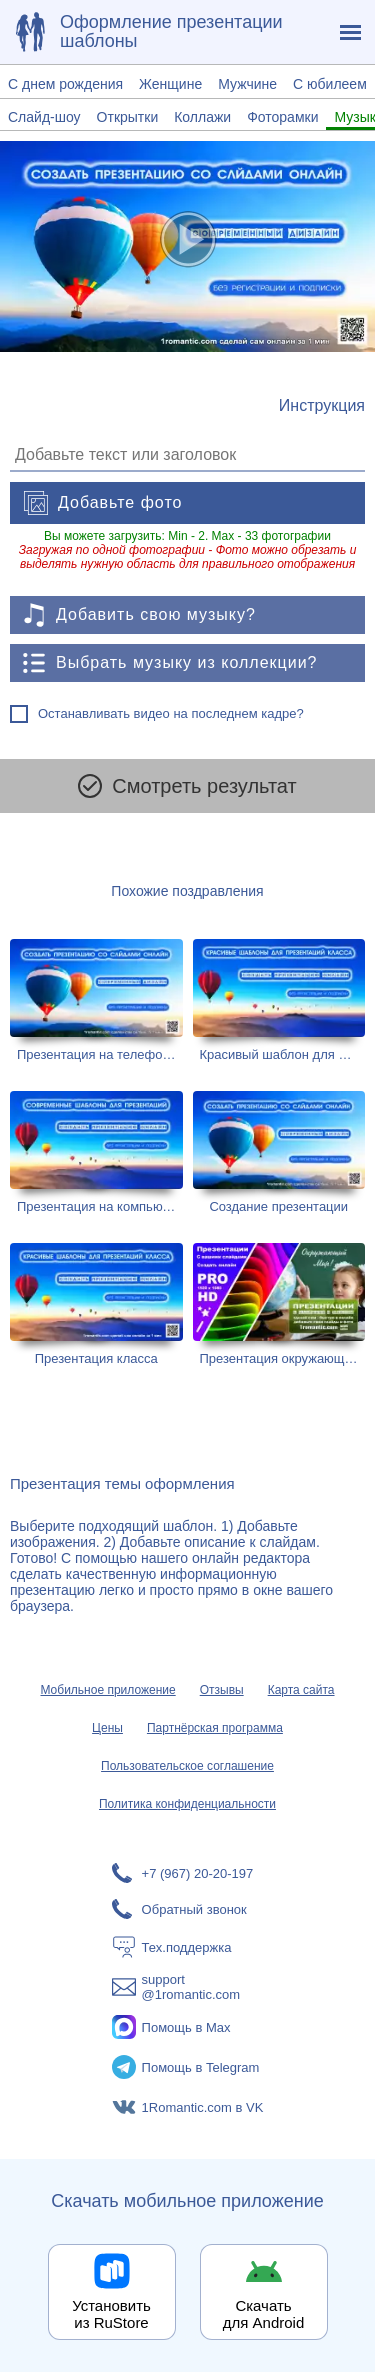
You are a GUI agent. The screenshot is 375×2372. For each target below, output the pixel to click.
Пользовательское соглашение (187, 1766)
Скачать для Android (264, 2314)
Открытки (128, 117)
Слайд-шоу (44, 117)
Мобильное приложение (107, 1690)
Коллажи (202, 117)
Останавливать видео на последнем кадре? (171, 713)
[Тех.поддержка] (188, 1947)
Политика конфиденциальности (187, 1804)
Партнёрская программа (215, 1728)
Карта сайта (301, 1690)
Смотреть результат (187, 786)
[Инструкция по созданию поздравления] (322, 406)
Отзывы (222, 1690)
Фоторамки (282, 117)
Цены (107, 1728)
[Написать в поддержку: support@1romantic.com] (188, 1987)
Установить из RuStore (111, 2314)
